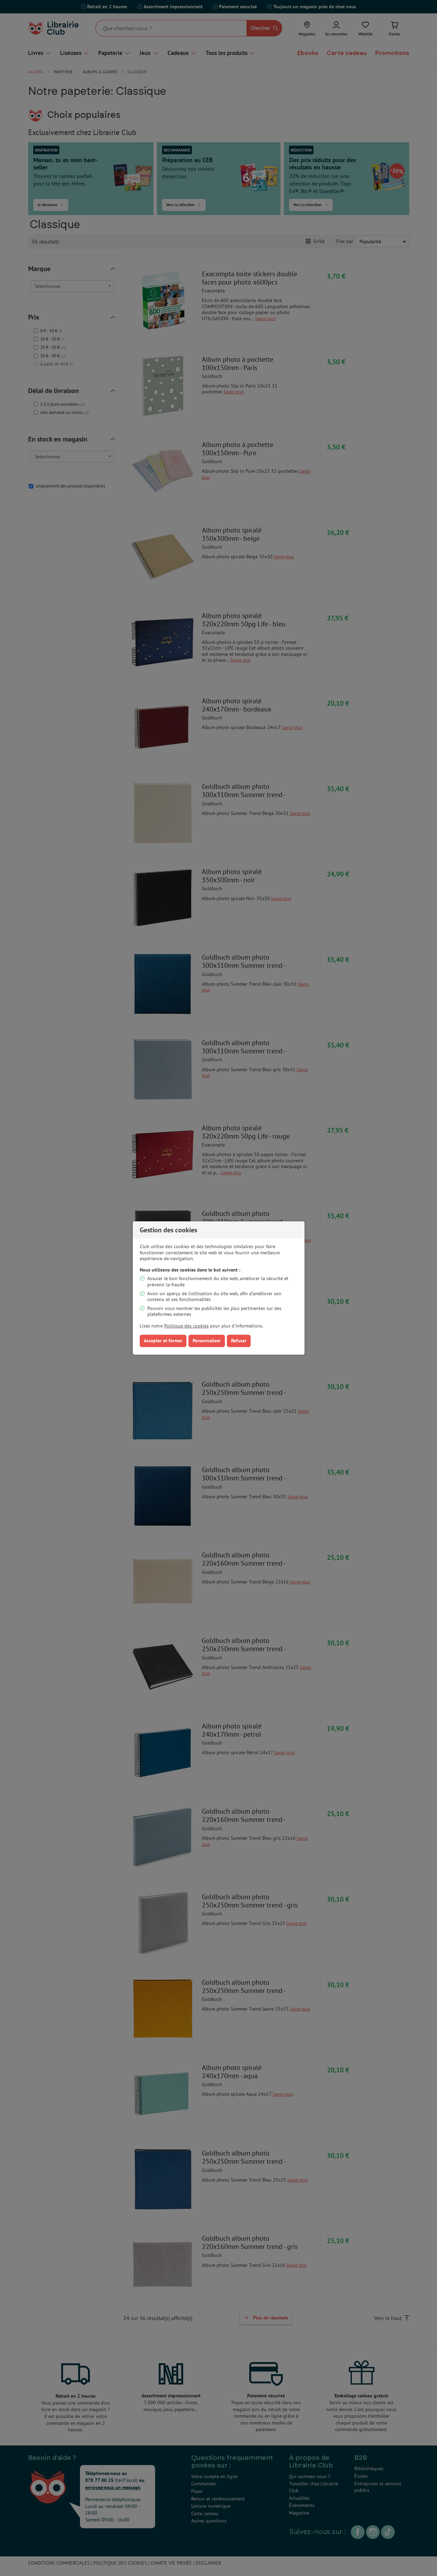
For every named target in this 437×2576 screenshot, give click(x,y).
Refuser (238, 1340)
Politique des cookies (186, 1326)
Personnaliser (207, 1340)
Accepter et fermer (163, 1340)
